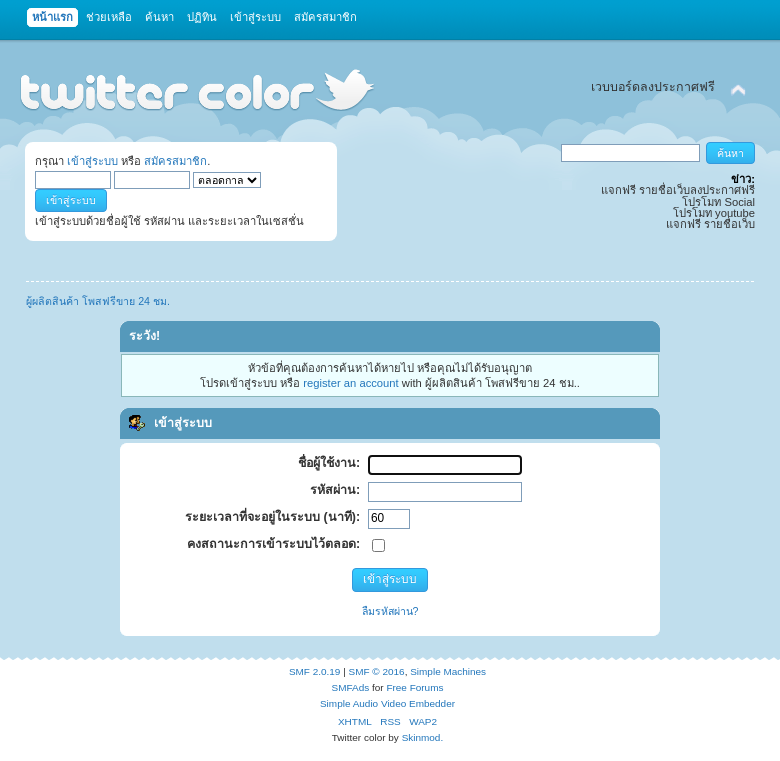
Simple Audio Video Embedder (387, 703)
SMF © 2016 (377, 671)
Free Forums (414, 687)
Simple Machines (448, 671)
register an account (350, 383)
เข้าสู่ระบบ (92, 161)
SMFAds (351, 687)
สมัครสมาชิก (175, 161)
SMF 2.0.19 (315, 671)
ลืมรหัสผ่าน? (390, 611)
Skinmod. (423, 737)
